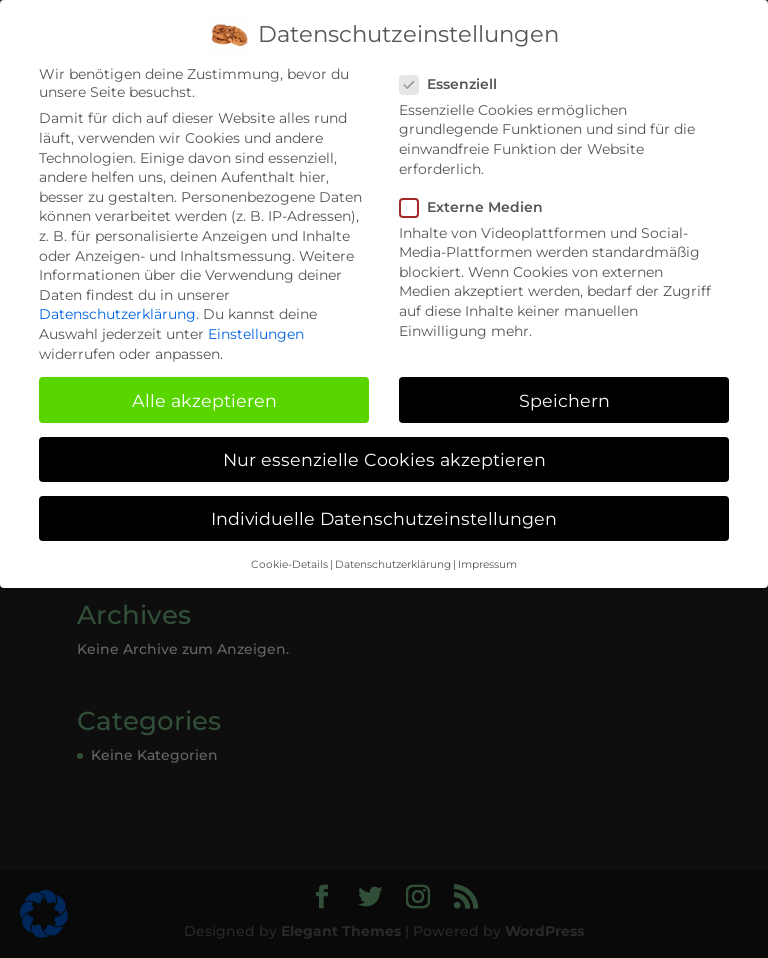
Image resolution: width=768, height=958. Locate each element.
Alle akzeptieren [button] (204, 390)
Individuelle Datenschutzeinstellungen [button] (384, 508)
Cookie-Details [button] (289, 554)
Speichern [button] (564, 390)
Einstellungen (256, 324)
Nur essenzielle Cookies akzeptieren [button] (384, 449)
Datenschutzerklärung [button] (393, 554)
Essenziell (456, 74)
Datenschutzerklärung (117, 305)
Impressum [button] (487, 554)
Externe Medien (479, 197)
